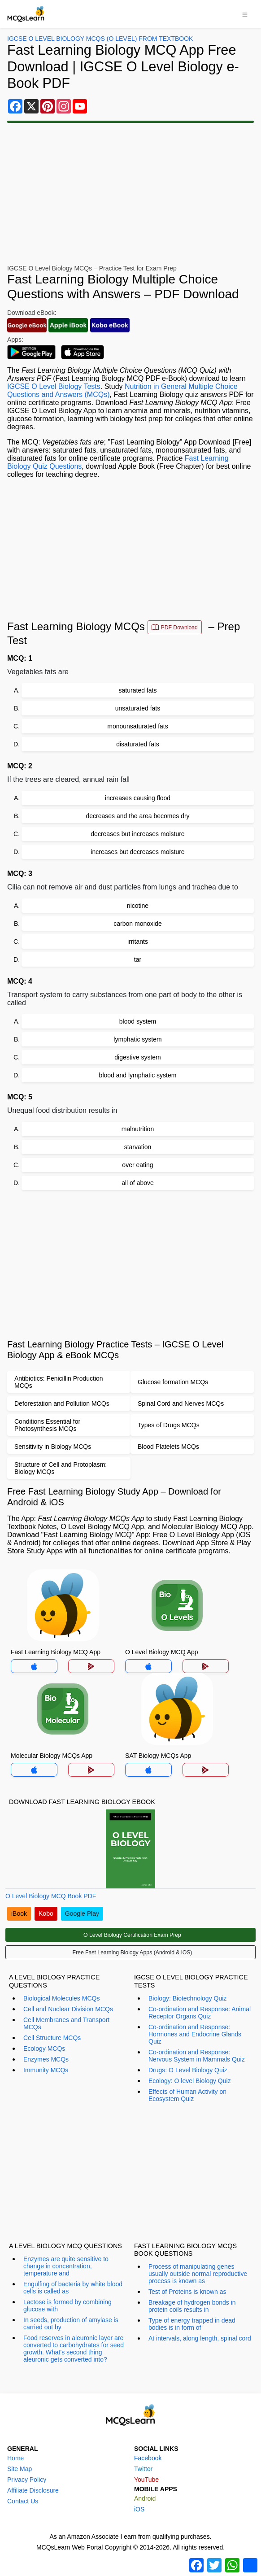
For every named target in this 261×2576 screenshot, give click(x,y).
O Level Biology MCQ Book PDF (50, 1896)
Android (145, 2498)
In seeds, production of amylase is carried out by (70, 2323)
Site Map (19, 2468)
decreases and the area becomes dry (137, 815)
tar (137, 959)
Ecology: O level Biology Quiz (189, 2080)
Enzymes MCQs (46, 2059)
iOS (139, 2509)
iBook (19, 1913)
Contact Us (22, 2501)
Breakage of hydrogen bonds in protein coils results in (192, 2306)
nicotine (137, 905)
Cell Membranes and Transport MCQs (66, 2023)
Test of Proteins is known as (187, 2291)
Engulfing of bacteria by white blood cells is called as (72, 2287)
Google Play (82, 1913)
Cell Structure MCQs (52, 2037)
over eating (137, 1164)
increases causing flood (137, 798)
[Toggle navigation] (245, 14)
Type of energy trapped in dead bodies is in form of (191, 2324)
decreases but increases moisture (137, 833)
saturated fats (138, 690)
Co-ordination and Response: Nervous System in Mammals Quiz (196, 2056)
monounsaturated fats (137, 726)
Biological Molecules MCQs (61, 1998)
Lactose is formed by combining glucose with (67, 2305)
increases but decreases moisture (137, 851)
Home (15, 2458)
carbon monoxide (137, 923)
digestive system (137, 1057)
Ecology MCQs (44, 2048)
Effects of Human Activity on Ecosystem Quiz (187, 2095)
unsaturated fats (137, 708)
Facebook (147, 2458)
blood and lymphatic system (138, 1075)
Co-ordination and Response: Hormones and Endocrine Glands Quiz (194, 2034)
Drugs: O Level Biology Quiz (187, 2070)
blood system (137, 1021)
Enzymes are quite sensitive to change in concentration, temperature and (66, 2266)
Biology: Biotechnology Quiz (187, 1998)
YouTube (146, 2479)
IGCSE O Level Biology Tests (53, 386)
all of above (138, 1182)
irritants (137, 941)
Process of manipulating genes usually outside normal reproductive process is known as (197, 2273)
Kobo (46, 1913)
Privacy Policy (26, 2479)
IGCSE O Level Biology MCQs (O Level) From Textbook (100, 38)
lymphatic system (137, 1039)
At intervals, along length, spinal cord (199, 2338)
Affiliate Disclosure (33, 2490)
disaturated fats (137, 744)
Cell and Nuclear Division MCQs (68, 2009)
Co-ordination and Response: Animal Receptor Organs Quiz (199, 2012)
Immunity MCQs (45, 2070)
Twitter (143, 2468)
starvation (138, 1147)
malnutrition (138, 1129)
